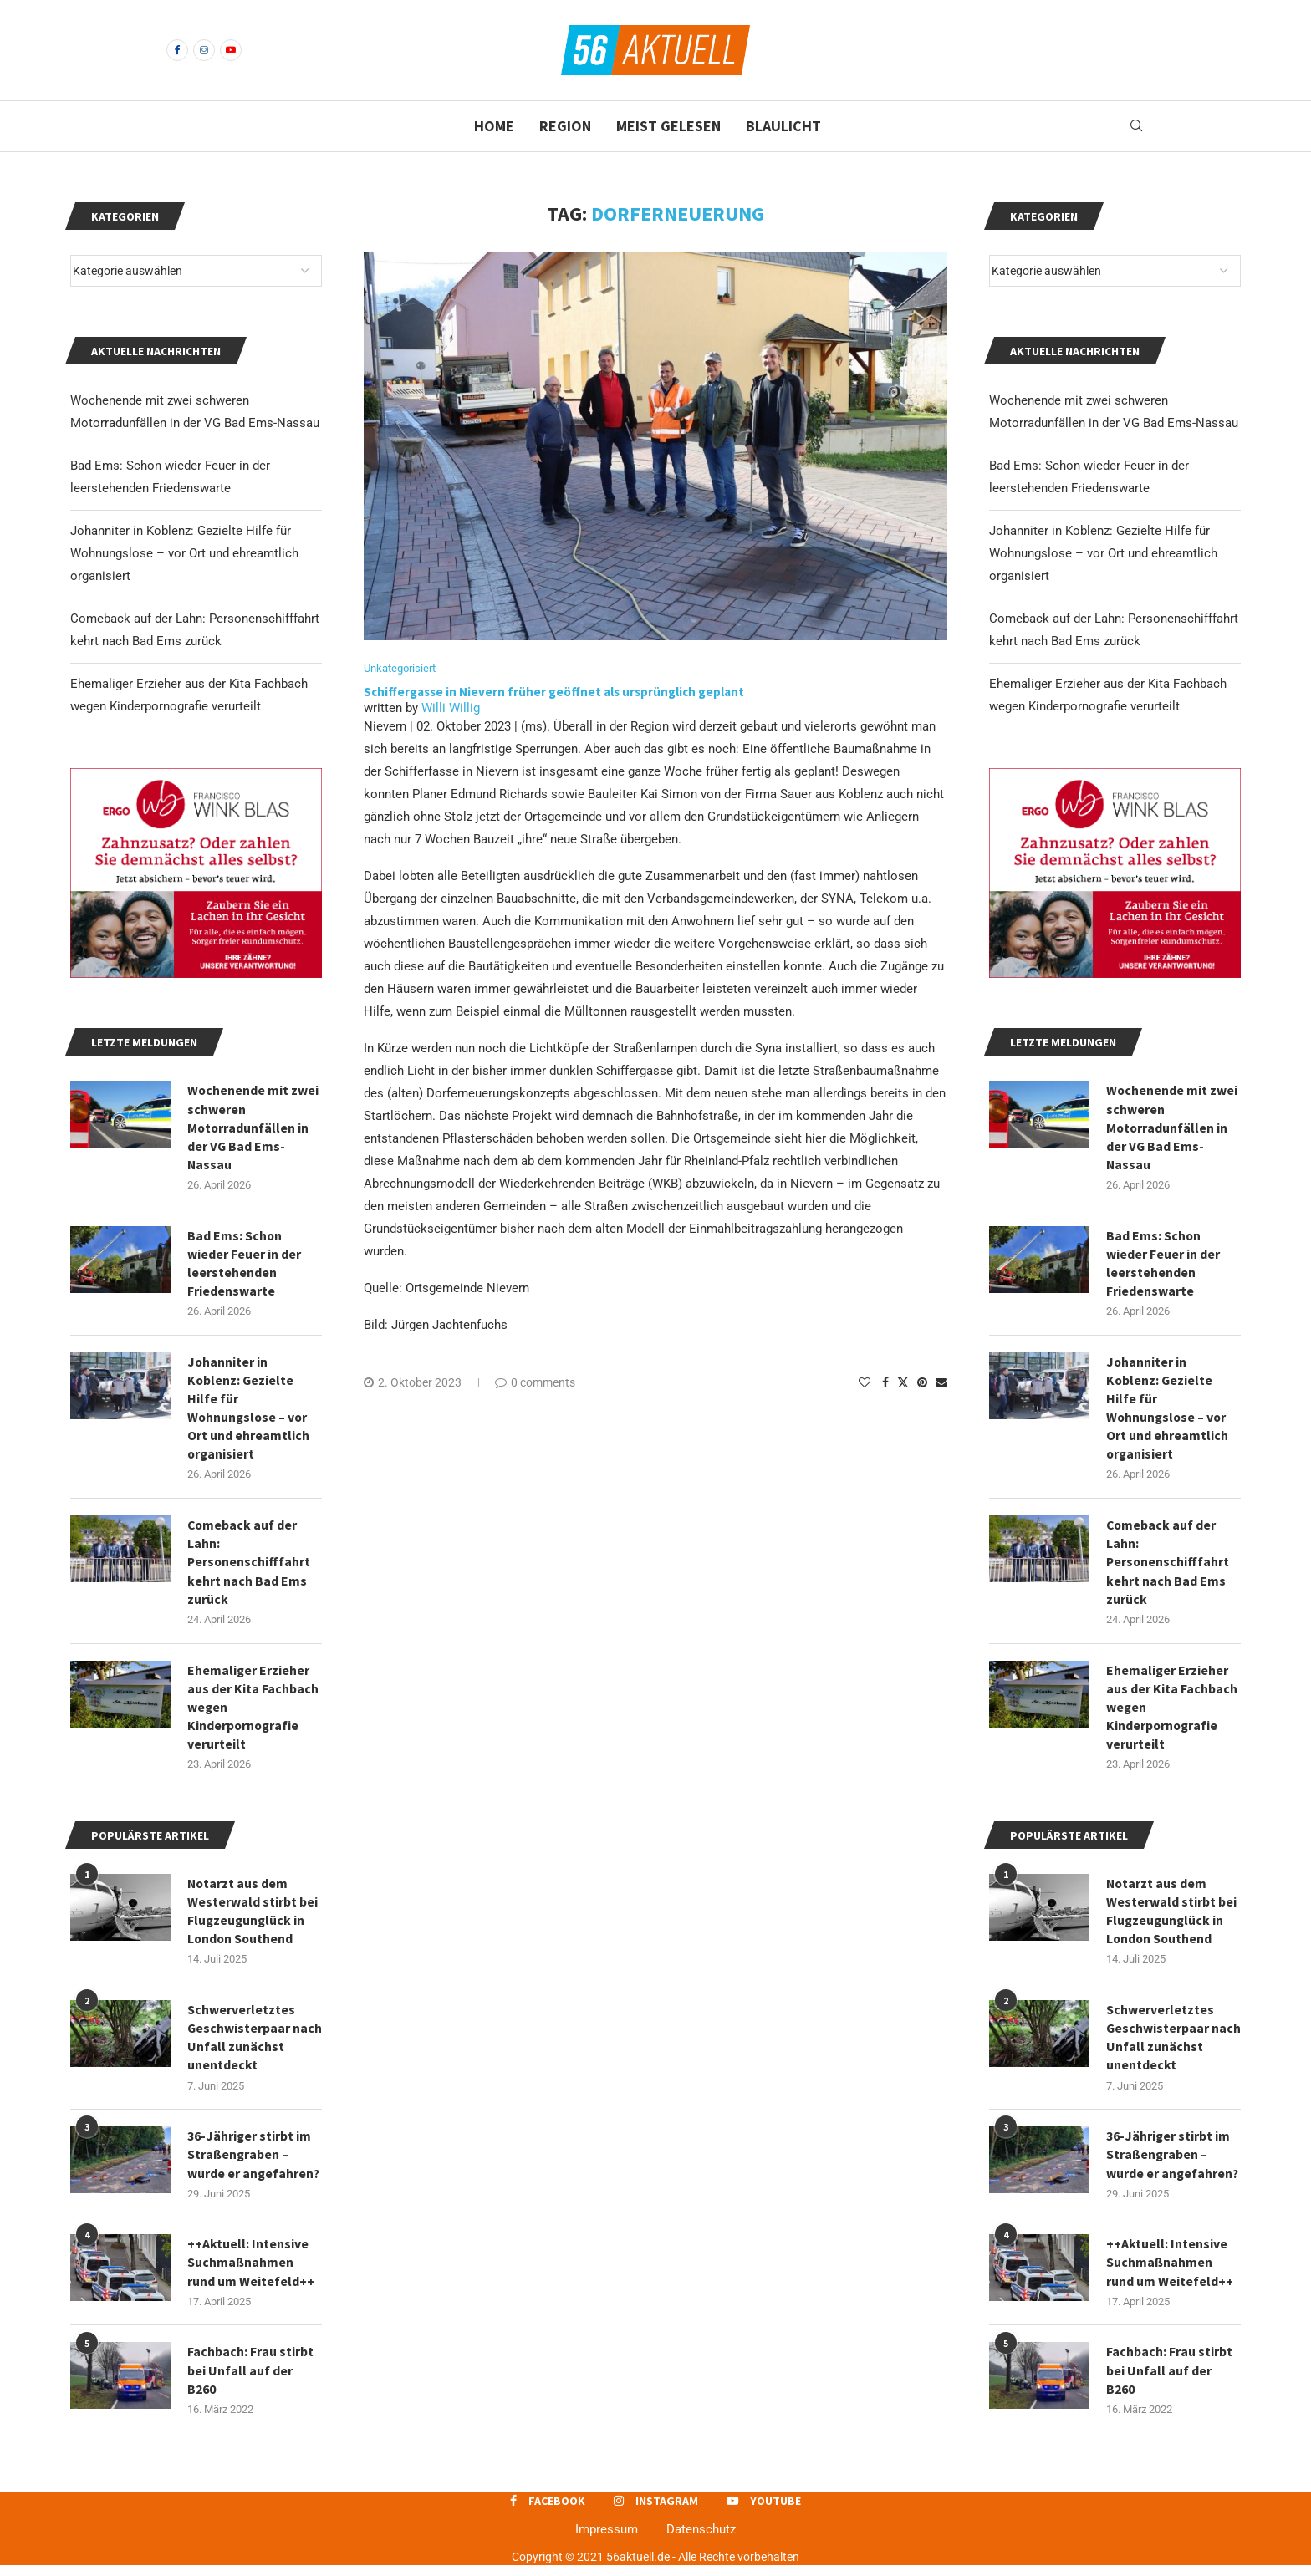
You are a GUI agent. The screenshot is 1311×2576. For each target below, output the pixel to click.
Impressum (606, 2539)
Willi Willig (450, 708)
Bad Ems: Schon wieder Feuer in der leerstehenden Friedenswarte (1163, 1264)
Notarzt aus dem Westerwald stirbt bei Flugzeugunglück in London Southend (1171, 1917)
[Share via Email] (941, 1383)
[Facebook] (177, 50)
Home (494, 125)
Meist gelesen (668, 125)
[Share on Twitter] (903, 1383)
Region (565, 125)
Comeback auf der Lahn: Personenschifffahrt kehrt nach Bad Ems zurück (1168, 1566)
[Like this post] (864, 1383)
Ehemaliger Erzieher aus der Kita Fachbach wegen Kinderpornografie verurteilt (1171, 1712)
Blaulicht (783, 125)
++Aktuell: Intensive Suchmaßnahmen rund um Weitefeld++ (1169, 2271)
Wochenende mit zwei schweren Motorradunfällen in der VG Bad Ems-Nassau (1172, 1127)
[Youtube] (231, 50)
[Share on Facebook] (885, 1383)
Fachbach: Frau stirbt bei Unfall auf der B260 (1169, 2380)
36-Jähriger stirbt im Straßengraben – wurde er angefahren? (1173, 2163)
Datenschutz (701, 2539)
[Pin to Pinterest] (922, 1383)
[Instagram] (204, 50)
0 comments (535, 1383)
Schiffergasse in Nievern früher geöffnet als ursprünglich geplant (555, 692)
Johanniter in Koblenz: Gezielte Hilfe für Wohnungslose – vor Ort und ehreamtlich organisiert (1103, 553)
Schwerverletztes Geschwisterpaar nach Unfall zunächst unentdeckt (1170, 2044)
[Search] (1136, 126)
